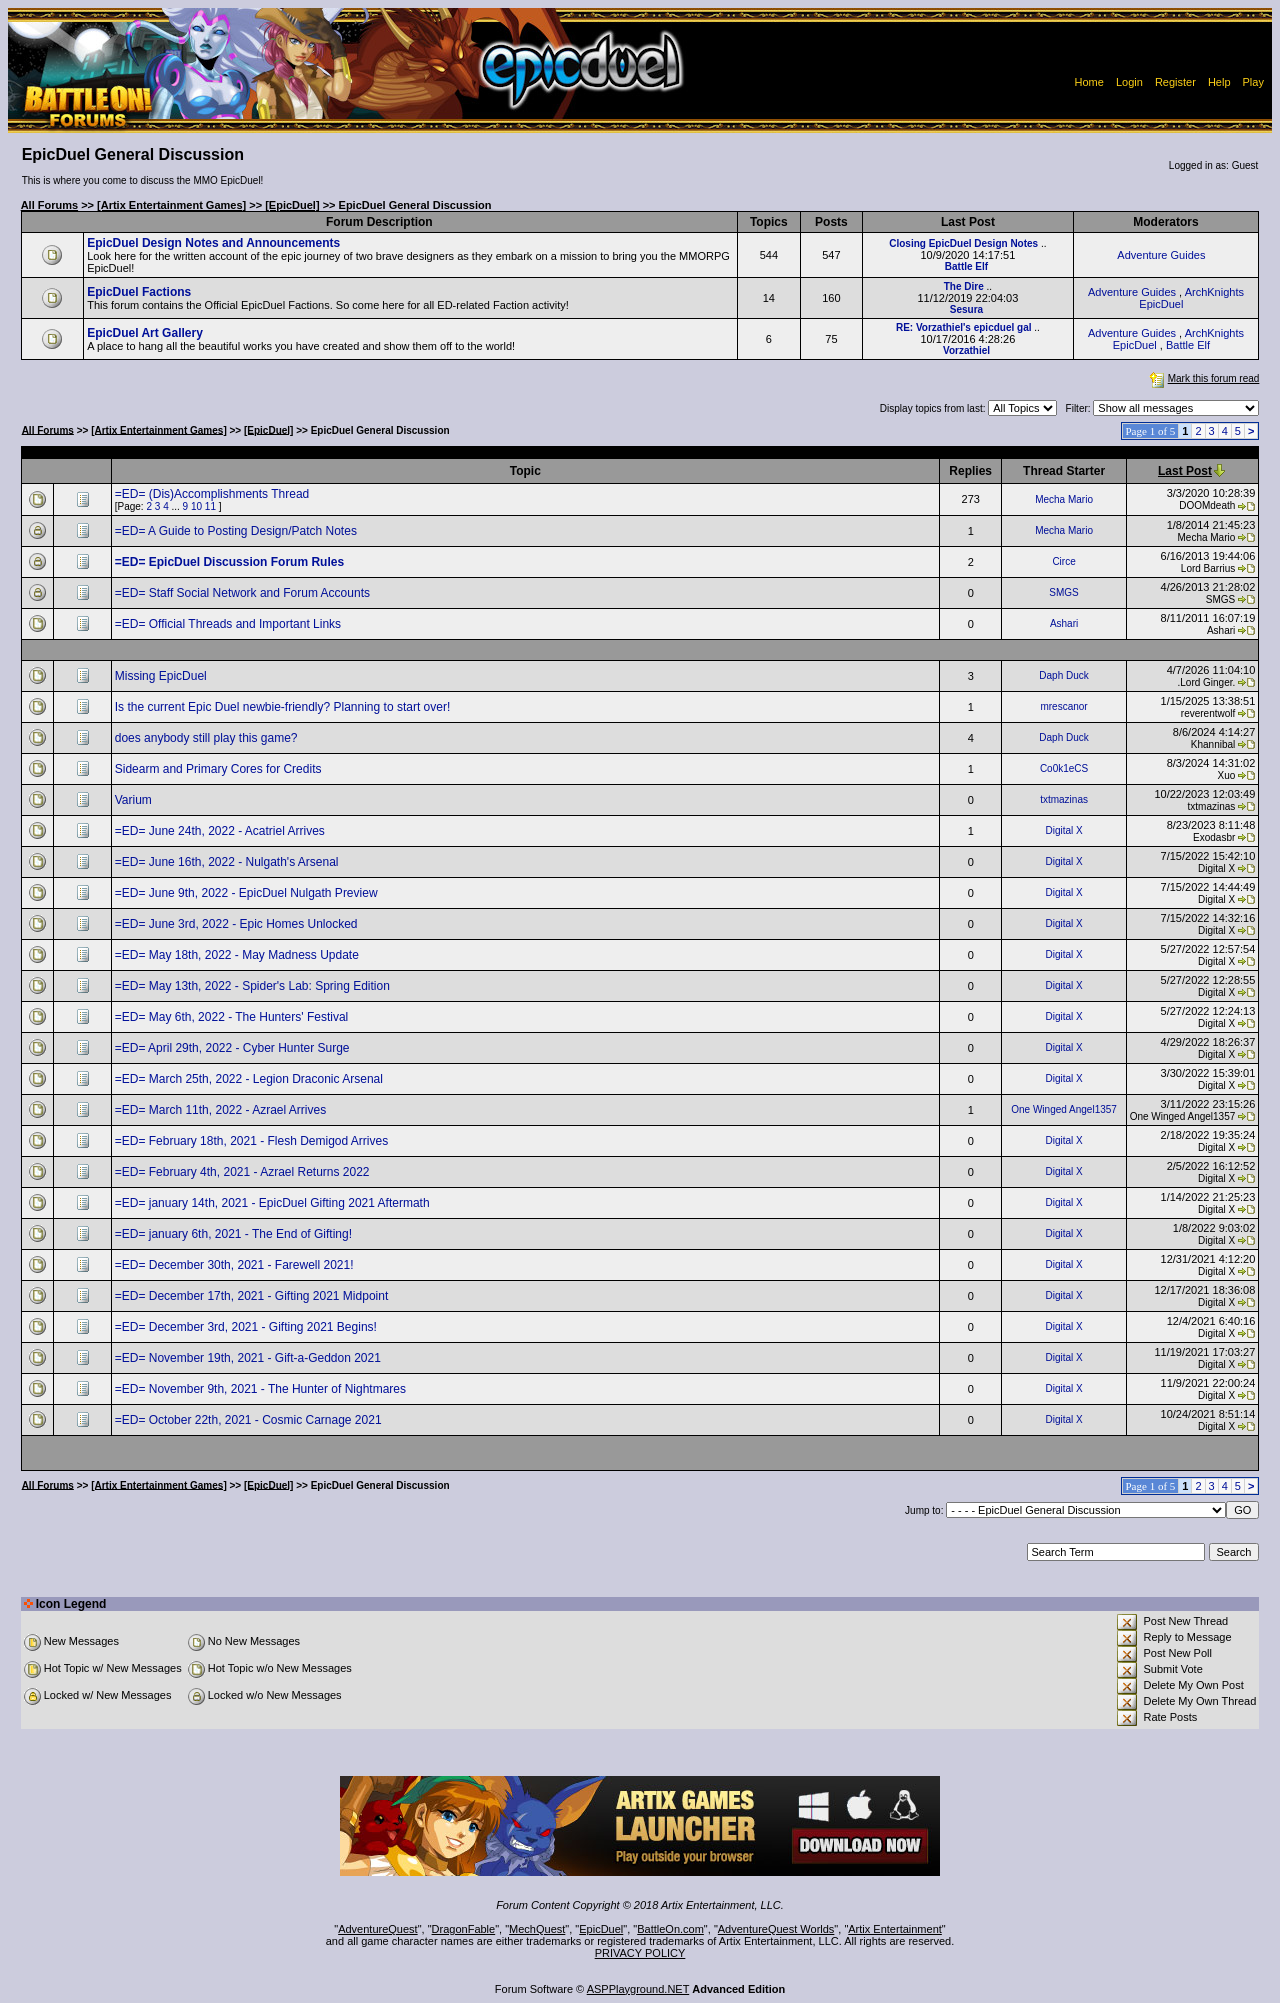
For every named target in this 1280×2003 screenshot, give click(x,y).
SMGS (1063, 592)
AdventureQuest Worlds (776, 1929)
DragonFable (464, 1929)
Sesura (966, 309)
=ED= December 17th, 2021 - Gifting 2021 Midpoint (253, 1296)
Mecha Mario (1064, 499)
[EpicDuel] (292, 205)
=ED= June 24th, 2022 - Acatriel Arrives (221, 831)
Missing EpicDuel (162, 676)
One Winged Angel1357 (1064, 1109)
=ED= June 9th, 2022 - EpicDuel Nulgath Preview (248, 893)
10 (196, 506)
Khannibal (1213, 744)
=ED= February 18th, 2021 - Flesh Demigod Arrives (253, 1141)
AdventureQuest (378, 1929)
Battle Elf (966, 266)
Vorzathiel (966, 350)
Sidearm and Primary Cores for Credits (220, 769)
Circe (1063, 561)
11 (210, 506)
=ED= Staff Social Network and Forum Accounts (244, 593)
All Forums (49, 205)
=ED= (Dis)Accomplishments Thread (214, 494)
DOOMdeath (1207, 505)
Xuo (1227, 775)
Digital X (1063, 830)
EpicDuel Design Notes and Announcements (213, 243)
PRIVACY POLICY (640, 1953)
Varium (135, 800)
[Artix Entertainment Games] (171, 205)
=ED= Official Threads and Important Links (230, 624)
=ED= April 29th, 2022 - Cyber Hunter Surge (234, 1048)
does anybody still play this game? (208, 738)
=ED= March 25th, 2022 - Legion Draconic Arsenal (251, 1079)
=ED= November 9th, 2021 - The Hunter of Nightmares (262, 1389)
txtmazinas (1064, 799)
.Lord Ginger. (1206, 682)
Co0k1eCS (1064, 768)
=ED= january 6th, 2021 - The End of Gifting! (235, 1234)
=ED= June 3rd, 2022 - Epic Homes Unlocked (238, 924)
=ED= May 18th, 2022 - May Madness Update (238, 955)
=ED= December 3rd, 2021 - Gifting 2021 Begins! (247, 1327)
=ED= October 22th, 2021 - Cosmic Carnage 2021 (250, 1420)
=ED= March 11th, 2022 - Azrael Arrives (222, 1110)
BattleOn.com (670, 1929)
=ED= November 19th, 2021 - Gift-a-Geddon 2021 (250, 1358)
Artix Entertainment (895, 1929)
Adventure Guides (1161, 255)
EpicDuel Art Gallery (145, 333)
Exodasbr (1214, 837)
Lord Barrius (1208, 568)
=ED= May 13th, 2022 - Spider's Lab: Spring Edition (254, 986)
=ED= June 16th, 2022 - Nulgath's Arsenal (228, 862)
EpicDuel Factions (139, 292)
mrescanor (1063, 706)
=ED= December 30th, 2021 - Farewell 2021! (236, 1265)
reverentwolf (1208, 713)
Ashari (1064, 623)
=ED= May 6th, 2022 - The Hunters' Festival (233, 1017)
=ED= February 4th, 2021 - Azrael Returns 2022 (244, 1172)
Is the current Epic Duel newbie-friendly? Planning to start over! (284, 707)
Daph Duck (1063, 675)
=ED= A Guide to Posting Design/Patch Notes (237, 531)
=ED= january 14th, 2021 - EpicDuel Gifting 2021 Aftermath (274, 1203)
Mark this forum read (1203, 378)
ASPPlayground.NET (638, 1989)
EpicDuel (601, 1929)
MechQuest (537, 1929)
